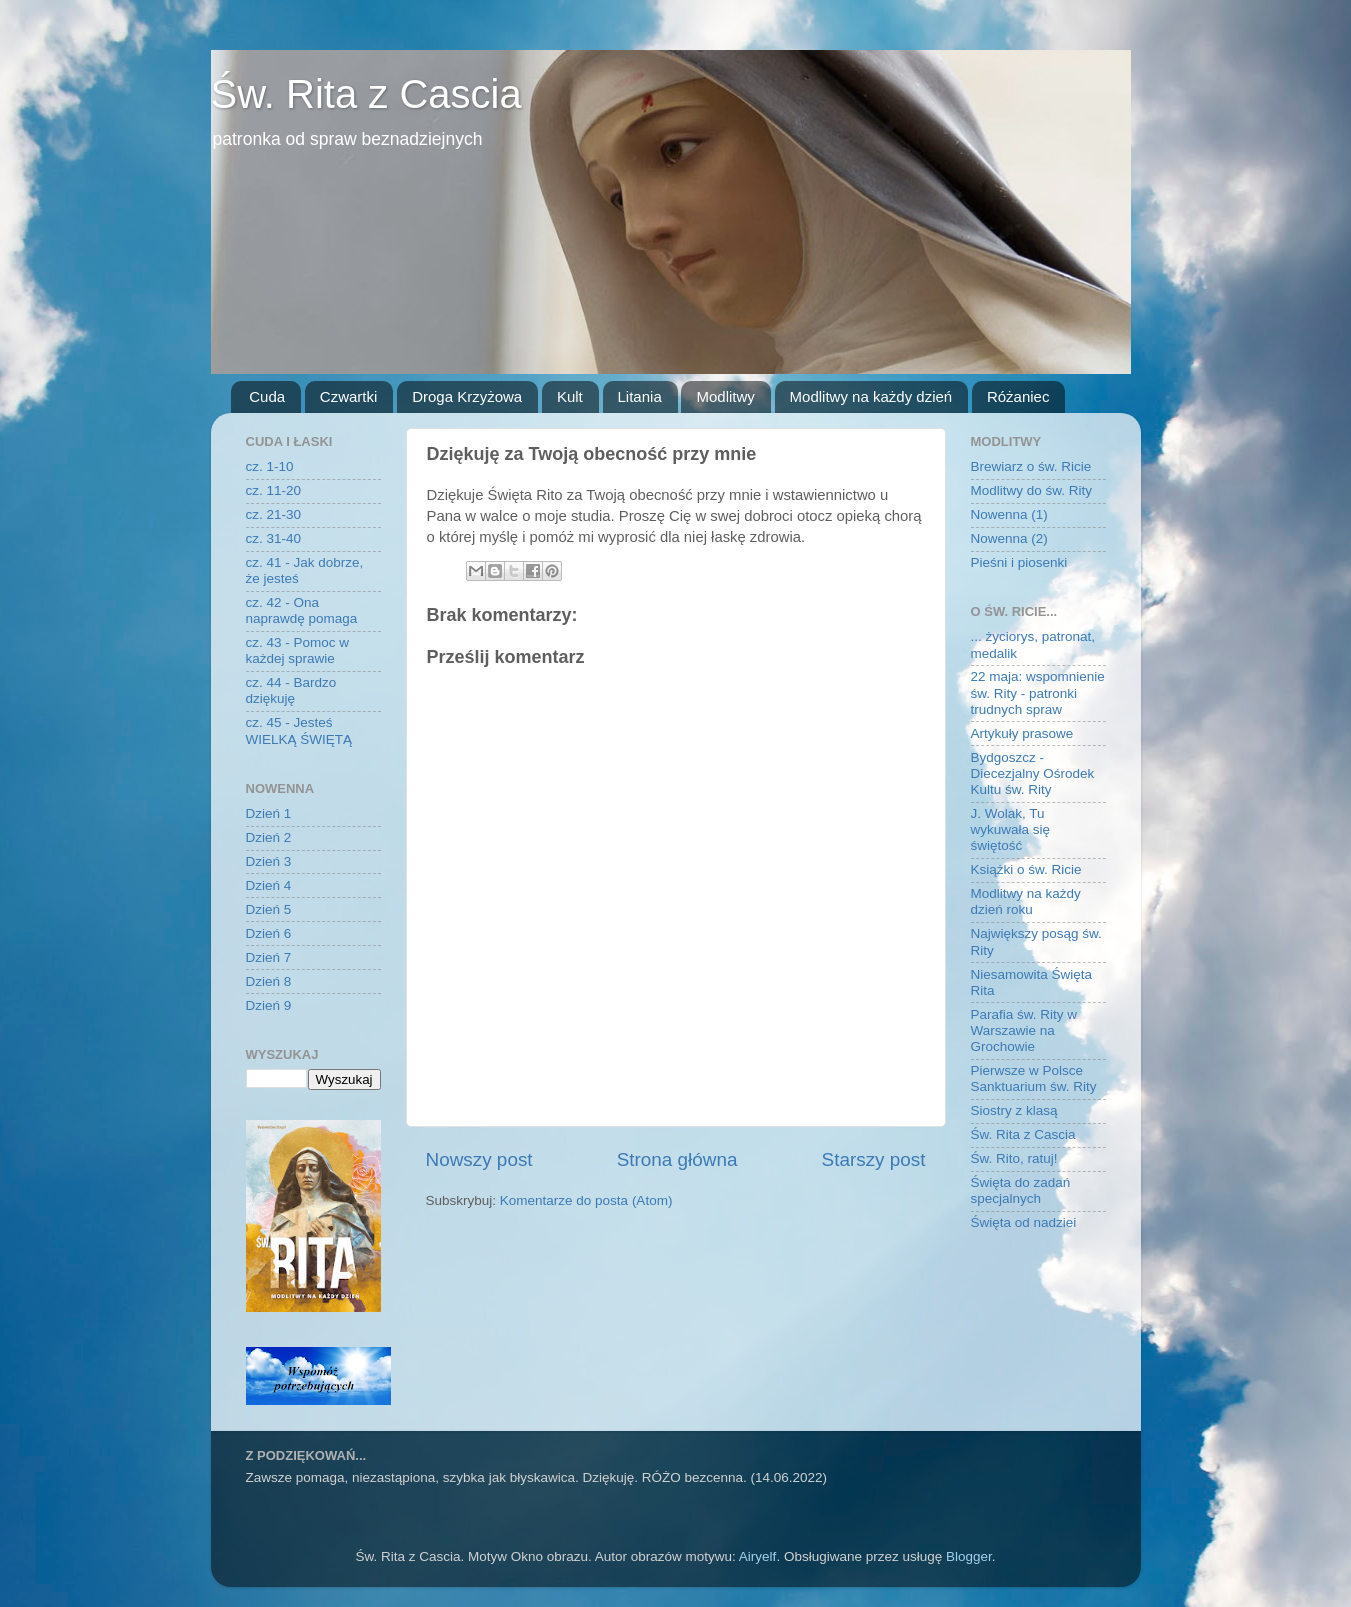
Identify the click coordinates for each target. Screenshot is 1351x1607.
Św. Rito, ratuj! (1014, 1158)
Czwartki (349, 396)
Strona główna (677, 1159)
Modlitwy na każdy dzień (871, 396)
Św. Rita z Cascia (366, 94)
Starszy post (874, 1159)
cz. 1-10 (270, 466)
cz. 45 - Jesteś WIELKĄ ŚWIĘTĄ (299, 730)
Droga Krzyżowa (467, 396)
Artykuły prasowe (1022, 733)
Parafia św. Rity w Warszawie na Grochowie (1024, 1030)
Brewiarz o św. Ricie (1031, 466)
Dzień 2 (269, 837)
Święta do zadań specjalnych (1021, 1190)
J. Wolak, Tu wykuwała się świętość (1011, 829)
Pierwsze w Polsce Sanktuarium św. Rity (1034, 1078)
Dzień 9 (269, 1005)
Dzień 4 (269, 885)
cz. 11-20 (274, 490)
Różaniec (1018, 396)
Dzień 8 (269, 981)
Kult (570, 396)
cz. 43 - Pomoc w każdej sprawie (298, 650)
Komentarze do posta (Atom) (586, 1200)
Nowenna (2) (1009, 538)
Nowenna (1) (1009, 514)
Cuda (267, 396)
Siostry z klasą (1014, 1110)
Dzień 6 (269, 933)
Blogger (969, 1556)
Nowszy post (479, 1159)
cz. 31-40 (274, 538)
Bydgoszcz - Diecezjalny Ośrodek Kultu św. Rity (1033, 773)
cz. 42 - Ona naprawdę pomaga (302, 610)
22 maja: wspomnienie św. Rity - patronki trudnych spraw (1038, 692)
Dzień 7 (269, 957)
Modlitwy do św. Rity (1032, 490)
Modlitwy (725, 396)
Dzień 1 (269, 813)
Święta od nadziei (1024, 1222)
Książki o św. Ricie (1026, 869)
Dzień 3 (269, 861)
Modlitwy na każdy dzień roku (1026, 901)
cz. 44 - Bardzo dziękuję (291, 690)
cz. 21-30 (274, 514)
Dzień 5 (269, 909)
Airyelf (758, 1556)
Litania (640, 396)
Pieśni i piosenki (1019, 562)
